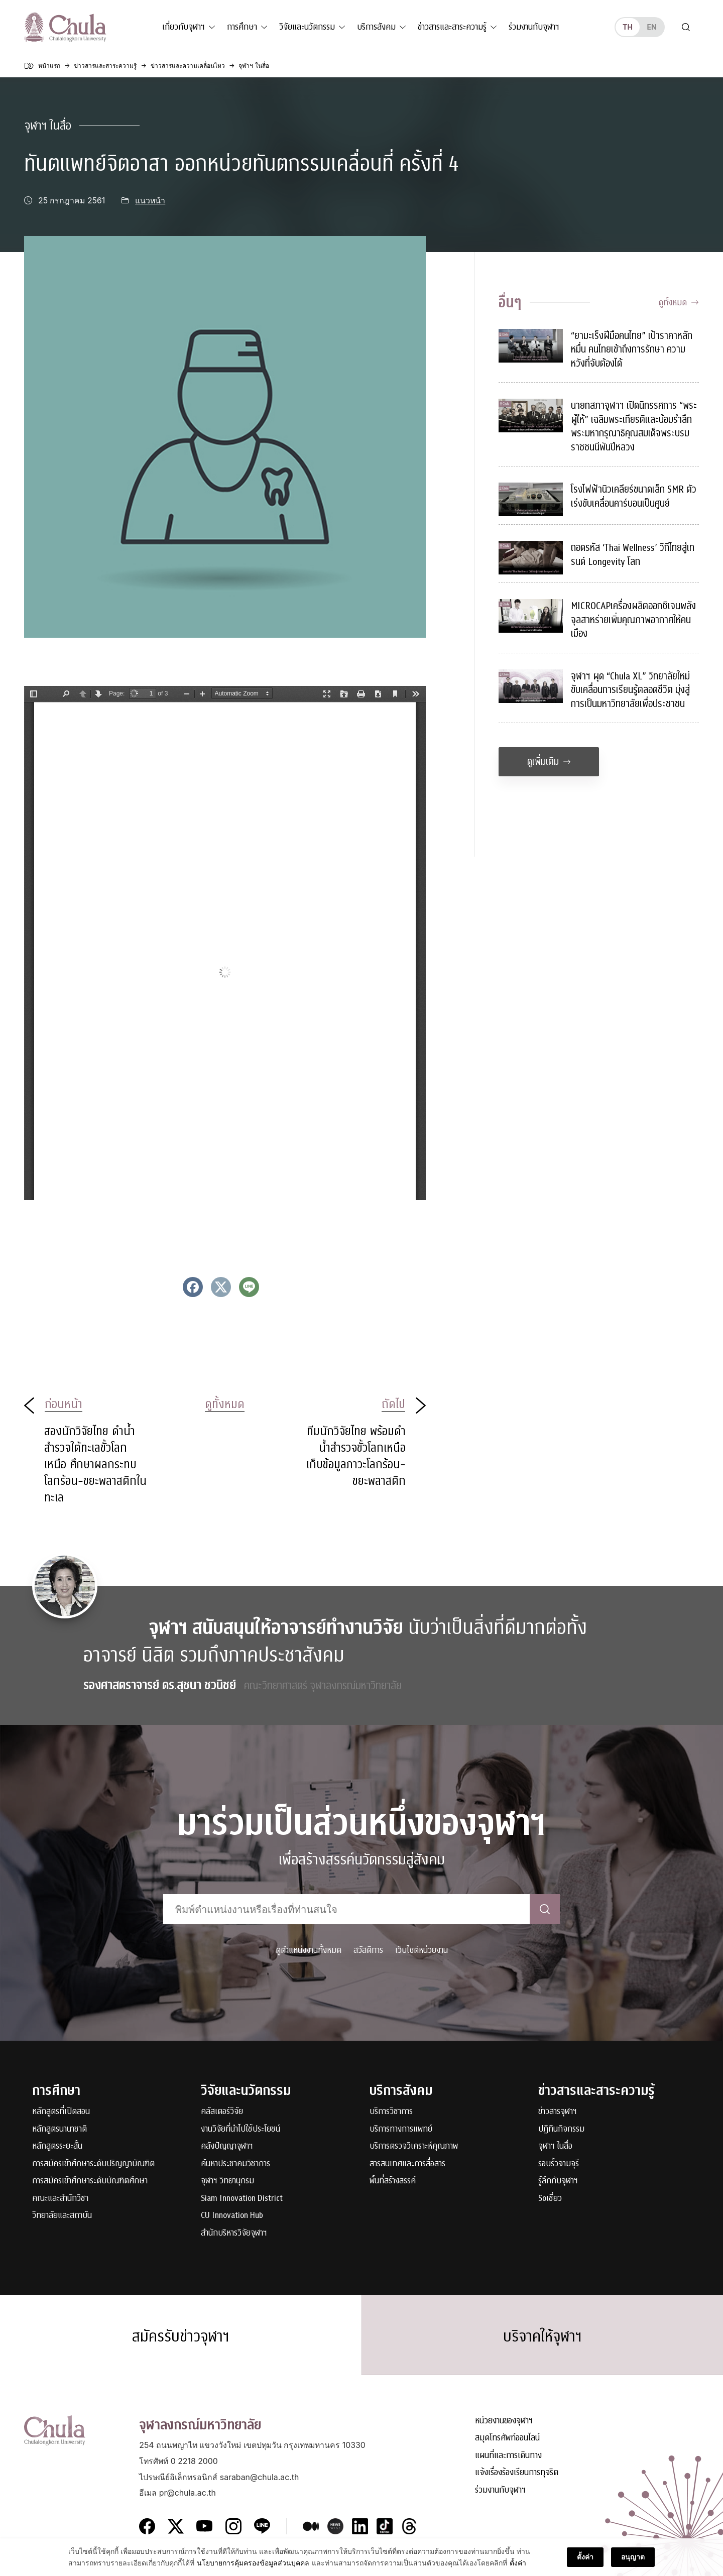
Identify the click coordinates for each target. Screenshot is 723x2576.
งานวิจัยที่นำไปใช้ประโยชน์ (240, 2129)
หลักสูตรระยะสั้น (57, 2146)
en (651, 27)
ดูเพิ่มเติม (549, 761)
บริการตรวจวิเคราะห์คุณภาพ (414, 2146)
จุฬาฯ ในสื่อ (47, 125)
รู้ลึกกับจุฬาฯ (558, 2181)
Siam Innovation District (242, 2198)
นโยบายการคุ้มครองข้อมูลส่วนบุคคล (253, 2565)
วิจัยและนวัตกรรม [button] (307, 27)
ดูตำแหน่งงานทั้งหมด (308, 1950)
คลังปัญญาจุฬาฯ (227, 2146)
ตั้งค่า (518, 2565)
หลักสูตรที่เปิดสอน (61, 2112)
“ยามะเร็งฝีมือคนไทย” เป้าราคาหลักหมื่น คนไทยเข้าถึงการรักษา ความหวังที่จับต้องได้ (631, 349)
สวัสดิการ (368, 1950)
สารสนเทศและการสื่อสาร (407, 2164)
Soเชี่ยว (550, 2198)
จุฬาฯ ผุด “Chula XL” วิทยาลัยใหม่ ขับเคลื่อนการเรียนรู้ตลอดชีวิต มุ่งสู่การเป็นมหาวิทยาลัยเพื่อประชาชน (630, 690)
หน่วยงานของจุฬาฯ (504, 2421)
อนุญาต (633, 2559)
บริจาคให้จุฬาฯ (542, 2336)
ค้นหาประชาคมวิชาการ (235, 2164)
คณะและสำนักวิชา (60, 2198)
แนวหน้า (150, 200)
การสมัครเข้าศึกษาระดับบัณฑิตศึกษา (90, 2181)
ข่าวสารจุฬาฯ (557, 2112)
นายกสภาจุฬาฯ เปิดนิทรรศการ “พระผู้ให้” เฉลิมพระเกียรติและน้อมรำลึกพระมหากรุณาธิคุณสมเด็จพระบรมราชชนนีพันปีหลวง (634, 426)
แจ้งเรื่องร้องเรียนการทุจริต (516, 2473)
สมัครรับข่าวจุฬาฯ (180, 2336)
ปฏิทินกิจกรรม (561, 2129)
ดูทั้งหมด (678, 302)
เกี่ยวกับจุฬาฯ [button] (183, 27)
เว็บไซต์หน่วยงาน (421, 1950)
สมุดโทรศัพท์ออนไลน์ (507, 2438)
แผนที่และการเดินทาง (508, 2456)
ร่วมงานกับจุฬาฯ (534, 27)
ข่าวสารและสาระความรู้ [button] (452, 27)
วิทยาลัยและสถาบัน (62, 2215)
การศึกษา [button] (242, 27)
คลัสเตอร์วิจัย (222, 2112)
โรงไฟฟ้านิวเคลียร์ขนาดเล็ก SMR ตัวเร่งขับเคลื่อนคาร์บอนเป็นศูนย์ (633, 496)
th (628, 27)
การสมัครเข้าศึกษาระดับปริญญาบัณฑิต (93, 2164)
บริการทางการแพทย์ (401, 2129)
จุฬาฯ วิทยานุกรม (227, 2181)
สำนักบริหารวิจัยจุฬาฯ (234, 2233)
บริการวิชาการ (391, 2112)
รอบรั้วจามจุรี (558, 2164)
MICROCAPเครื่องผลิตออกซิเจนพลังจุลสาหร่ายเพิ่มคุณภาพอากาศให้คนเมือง (633, 620)
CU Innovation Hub (232, 2215)
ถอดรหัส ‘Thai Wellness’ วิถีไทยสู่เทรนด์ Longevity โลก (632, 554)
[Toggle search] (686, 27)
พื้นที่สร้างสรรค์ (393, 2181)
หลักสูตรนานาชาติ (59, 2129)
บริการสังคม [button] (376, 27)
